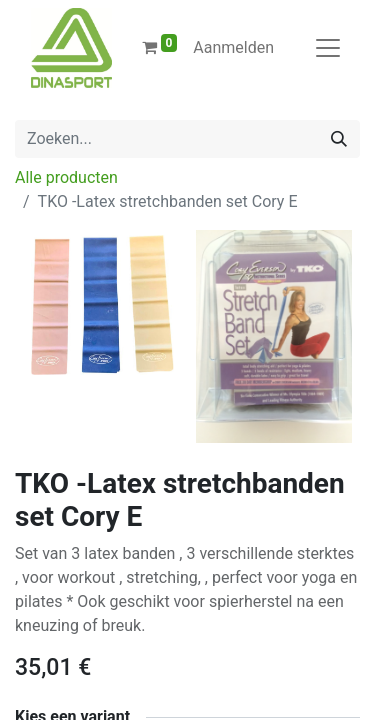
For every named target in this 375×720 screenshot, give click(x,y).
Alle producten (66, 177)
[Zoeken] (339, 139)
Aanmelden (233, 47)
